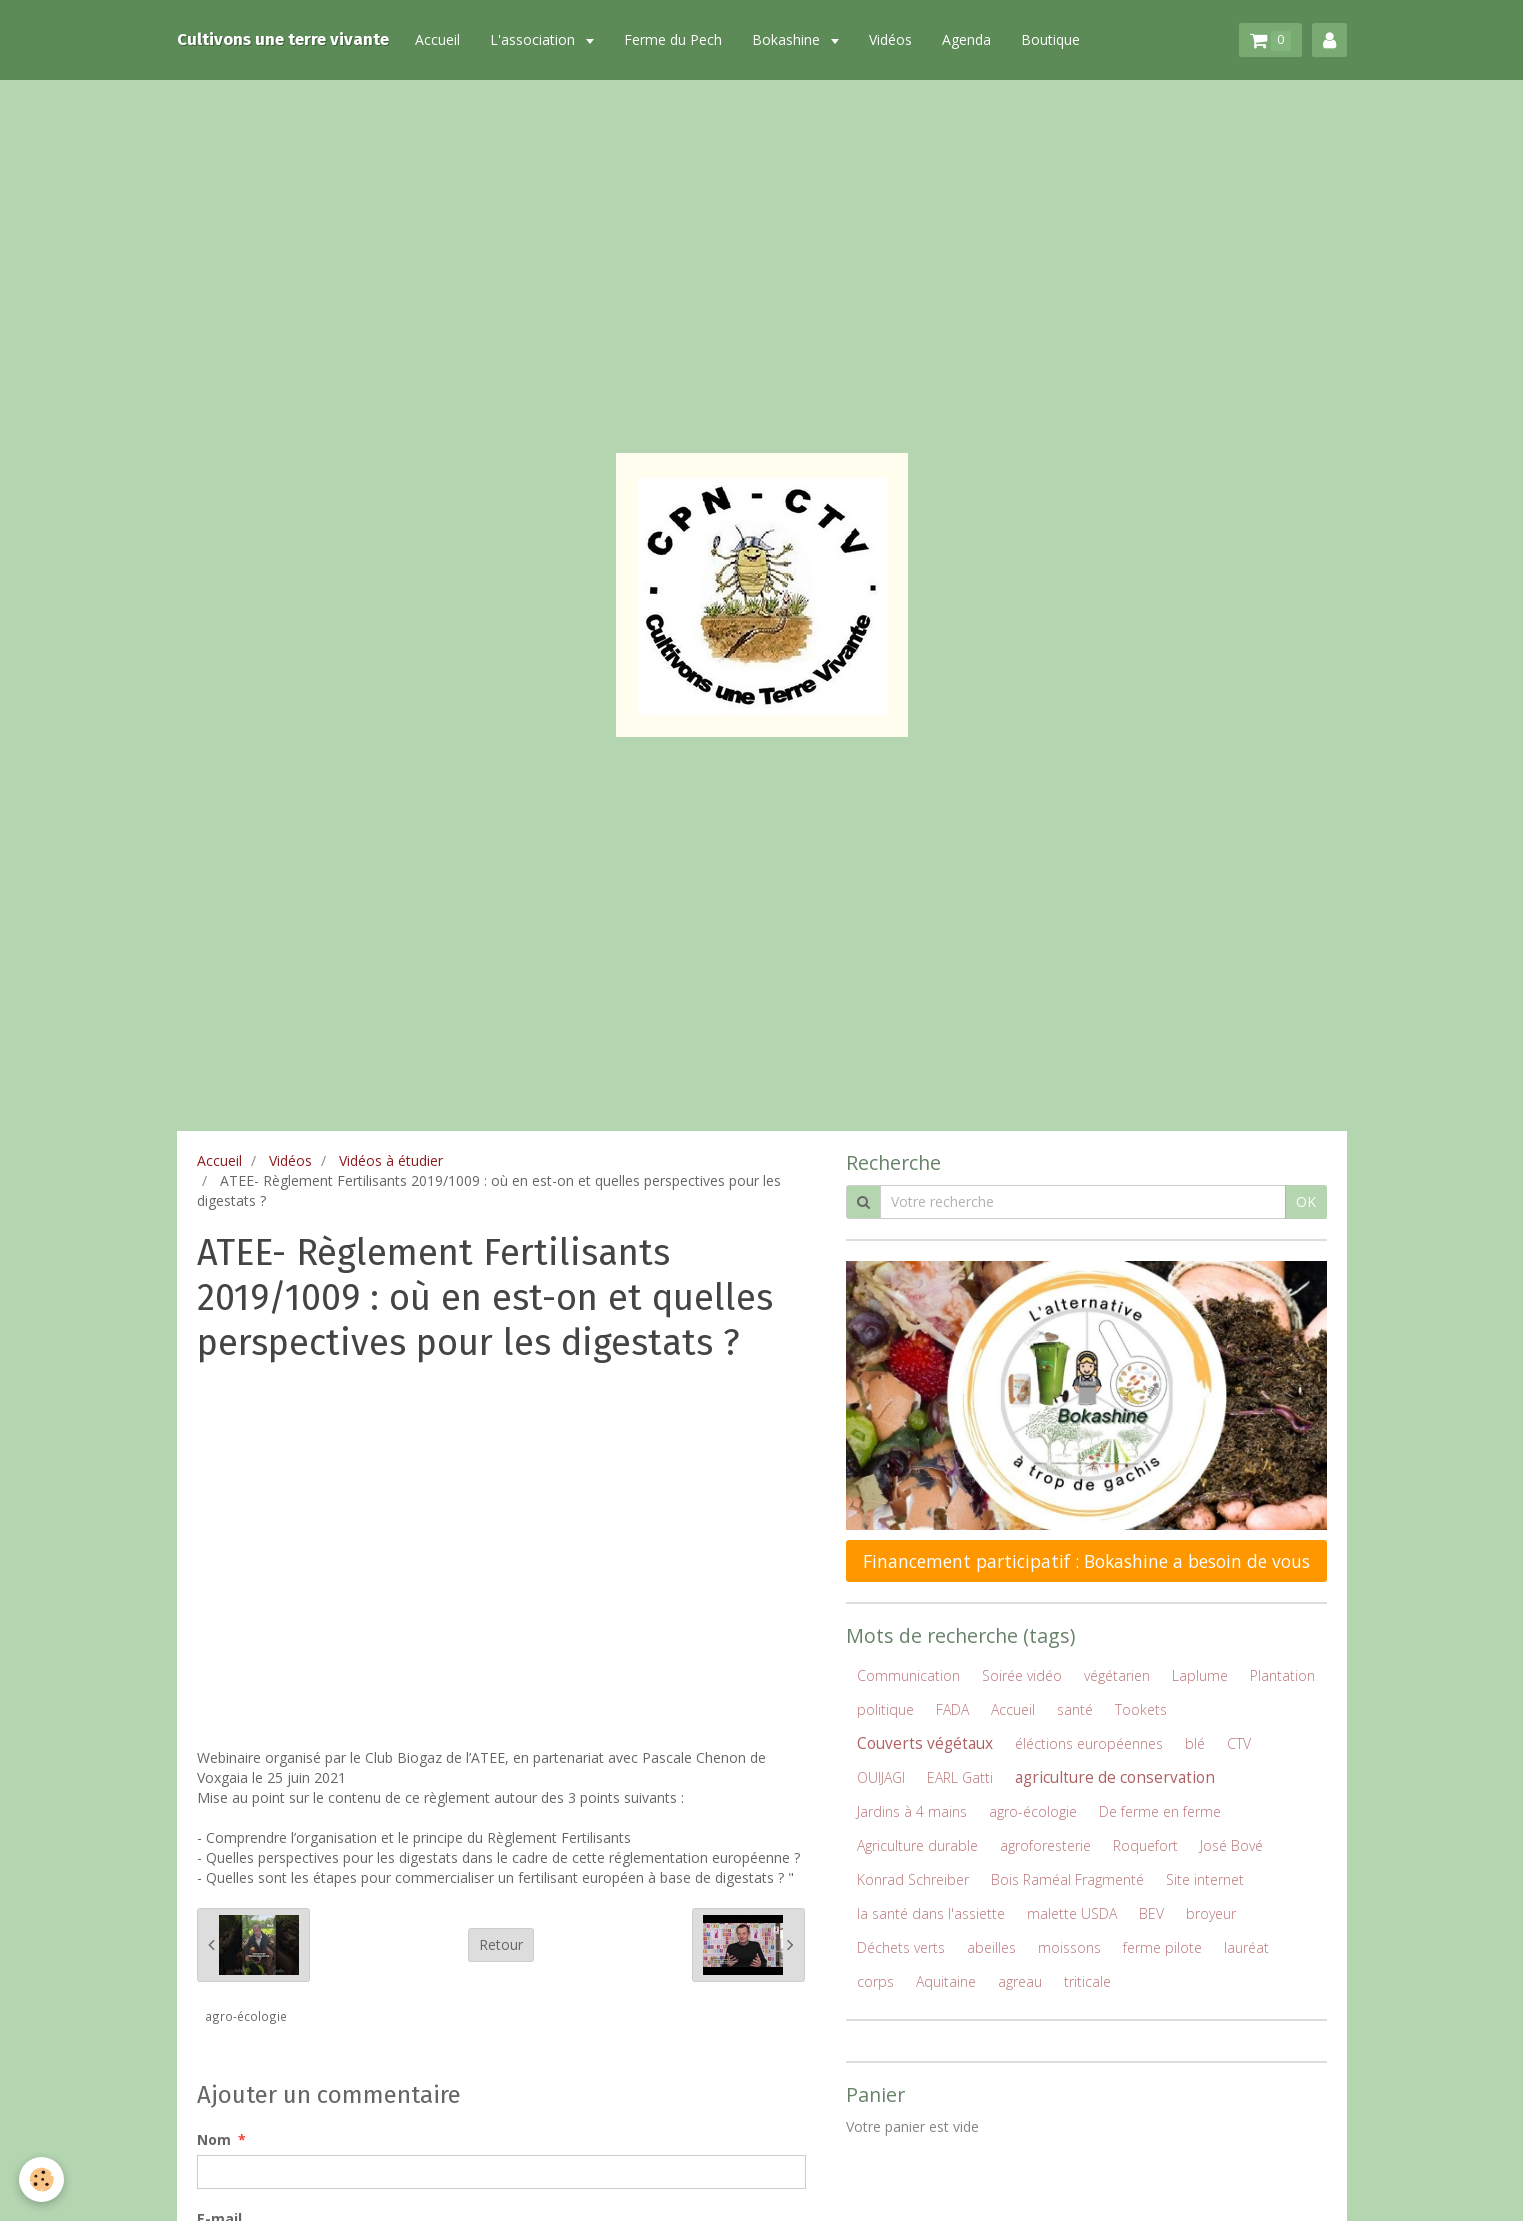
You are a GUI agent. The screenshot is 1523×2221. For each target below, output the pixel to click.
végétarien (1117, 1675)
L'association (538, 39)
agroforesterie (1045, 1845)
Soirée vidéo (1022, 1675)
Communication (908, 1675)
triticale (1087, 1981)
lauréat (1246, 1947)
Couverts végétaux (925, 1743)
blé (1195, 1743)
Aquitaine (946, 1981)
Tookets (1141, 1709)
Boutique (1054, 39)
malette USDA (1072, 1913)
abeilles (991, 1947)
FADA (952, 1709)
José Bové (1231, 1845)
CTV (1239, 1743)
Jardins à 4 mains (912, 1811)
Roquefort (1145, 1845)
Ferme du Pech (677, 39)
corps (875, 1981)
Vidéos (894, 39)
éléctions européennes (1089, 1743)
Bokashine (792, 39)
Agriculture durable (917, 1845)
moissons (1069, 1947)
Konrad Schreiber (913, 1879)
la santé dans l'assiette (931, 1913)
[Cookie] (42, 2179)
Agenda (970, 39)
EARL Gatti (960, 1777)
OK (1306, 1201)
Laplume (1200, 1675)
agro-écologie (246, 2016)
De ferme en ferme (1160, 1811)
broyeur (1211, 1913)
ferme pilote (1162, 1947)
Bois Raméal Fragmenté (1067, 1879)
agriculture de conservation (1115, 1777)
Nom (214, 2139)
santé (1075, 1709)
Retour (501, 1944)
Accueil (441, 39)
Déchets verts (901, 1947)
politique (885, 1709)
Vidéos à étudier (391, 1160)
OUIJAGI (881, 1777)
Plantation (1282, 1675)
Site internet (1205, 1879)
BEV (1151, 1913)
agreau (1020, 1981)
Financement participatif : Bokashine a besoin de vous (1086, 1561)
